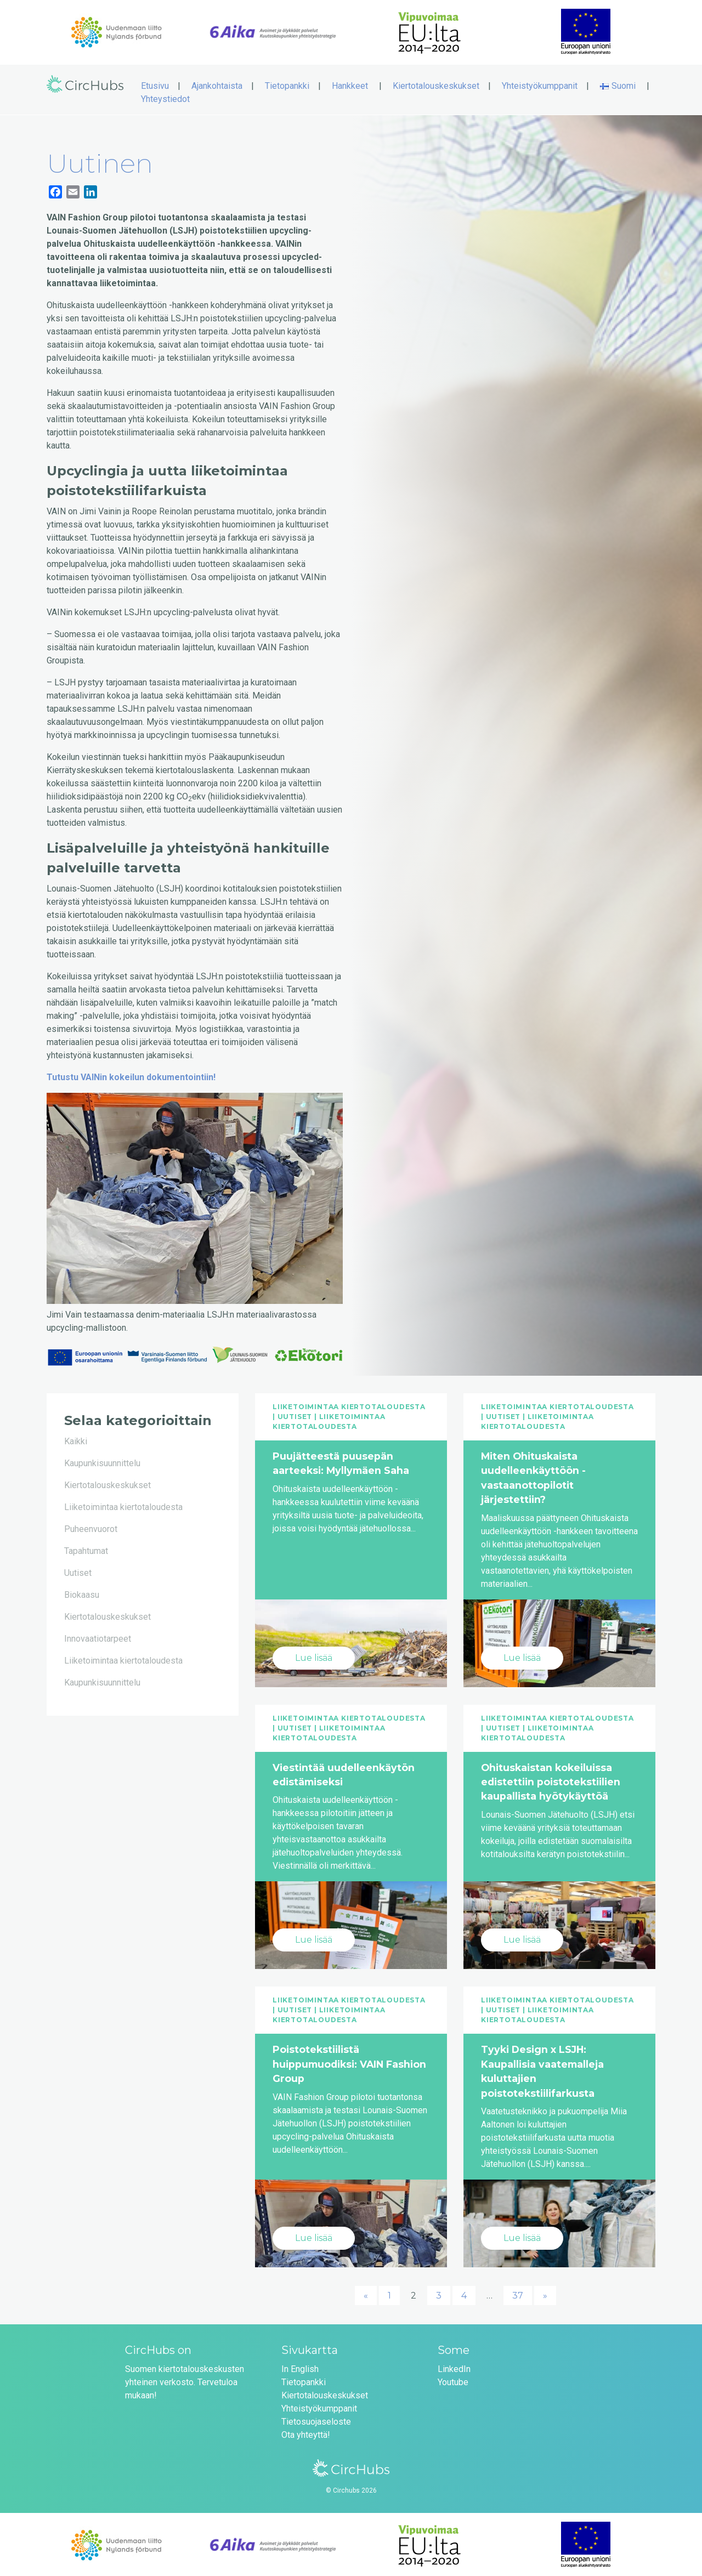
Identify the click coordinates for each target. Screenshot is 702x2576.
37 (517, 2294)
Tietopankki (287, 84)
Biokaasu (81, 1593)
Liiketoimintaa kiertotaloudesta (123, 1505)
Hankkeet (350, 84)
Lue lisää (313, 1656)
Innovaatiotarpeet (97, 1637)
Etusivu (155, 84)
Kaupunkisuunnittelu (102, 1461)
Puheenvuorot (90, 1527)
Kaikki (75, 1439)
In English (300, 2367)
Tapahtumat (86, 1549)
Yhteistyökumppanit (540, 84)
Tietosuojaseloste (316, 2420)
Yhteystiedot (165, 97)
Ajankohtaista (216, 84)
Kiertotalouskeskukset (436, 84)
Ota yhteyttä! (305, 2433)
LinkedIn (454, 2367)
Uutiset (78, 1571)
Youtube (453, 2380)
